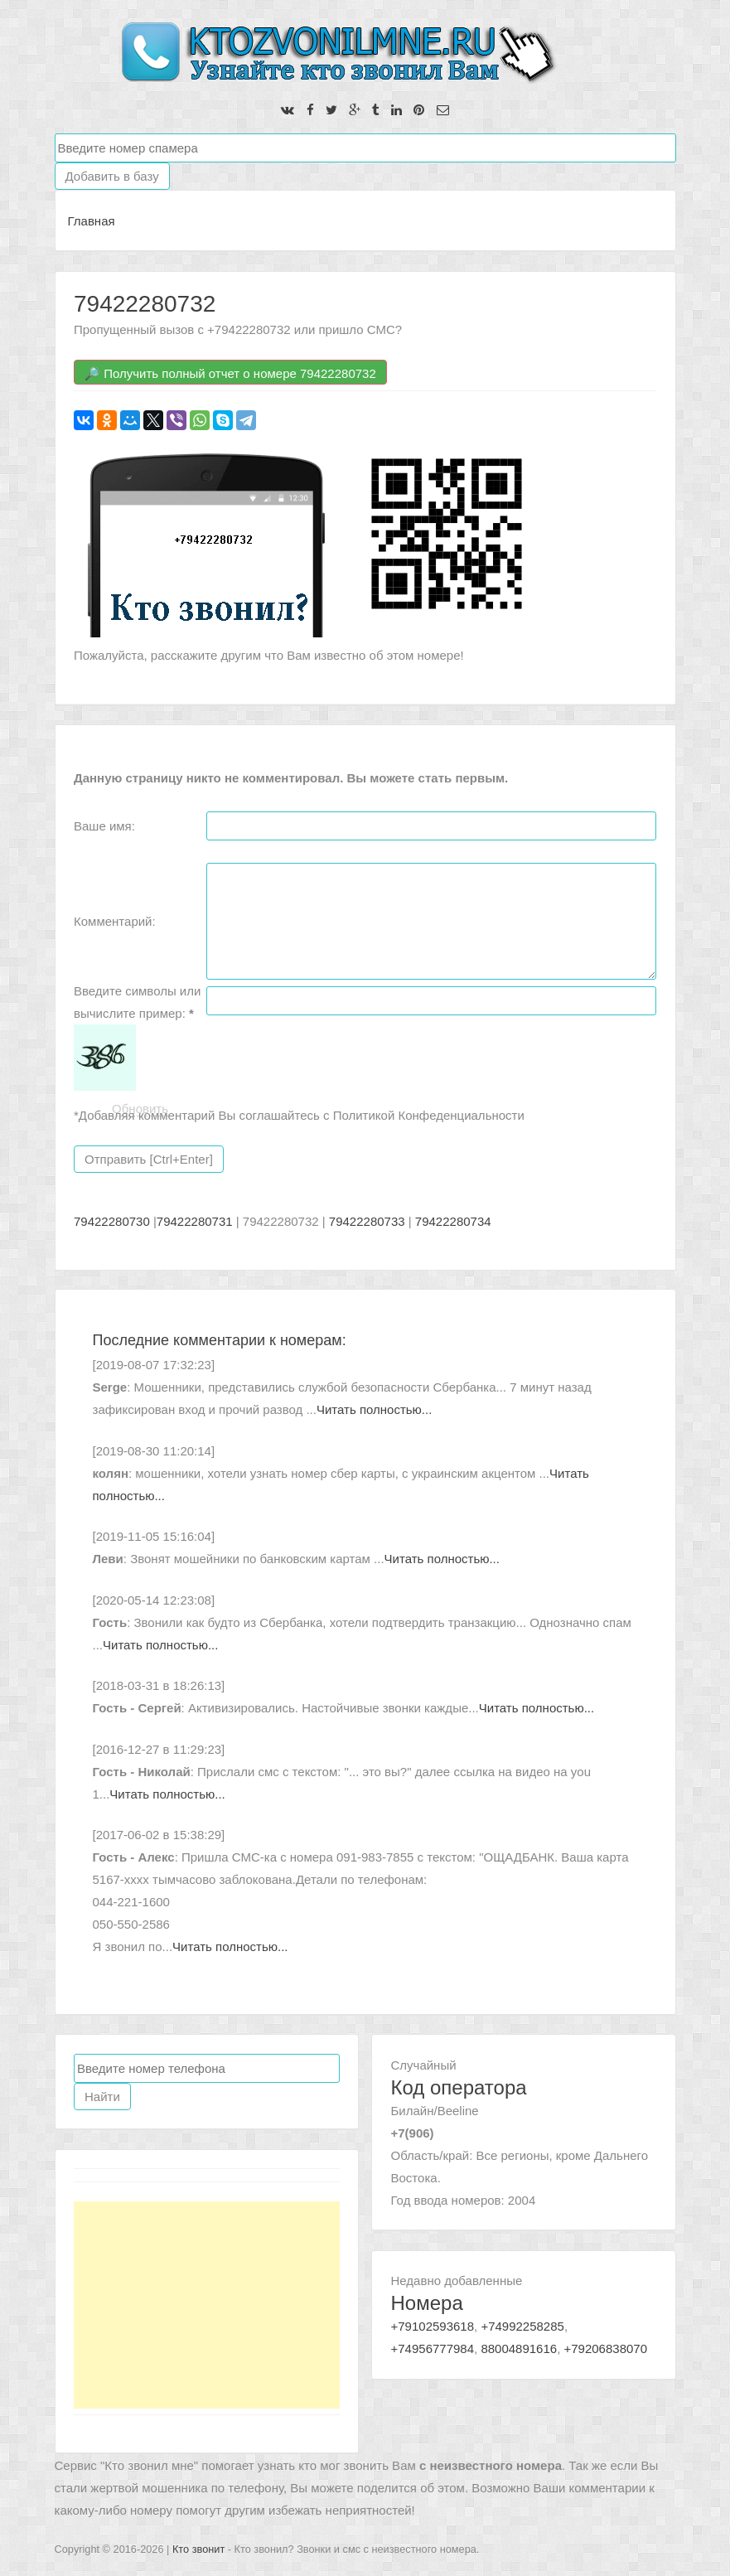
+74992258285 (522, 2326)
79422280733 (367, 1221)
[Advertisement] (207, 2305)
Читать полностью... (374, 1409)
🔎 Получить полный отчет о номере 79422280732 (230, 373)
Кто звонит (198, 2549)
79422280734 (453, 1221)
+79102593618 (433, 2326)
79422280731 (195, 1221)
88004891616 (519, 2348)
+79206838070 (605, 2348)
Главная (91, 221)
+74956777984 (433, 2348)
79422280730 (112, 1221)
